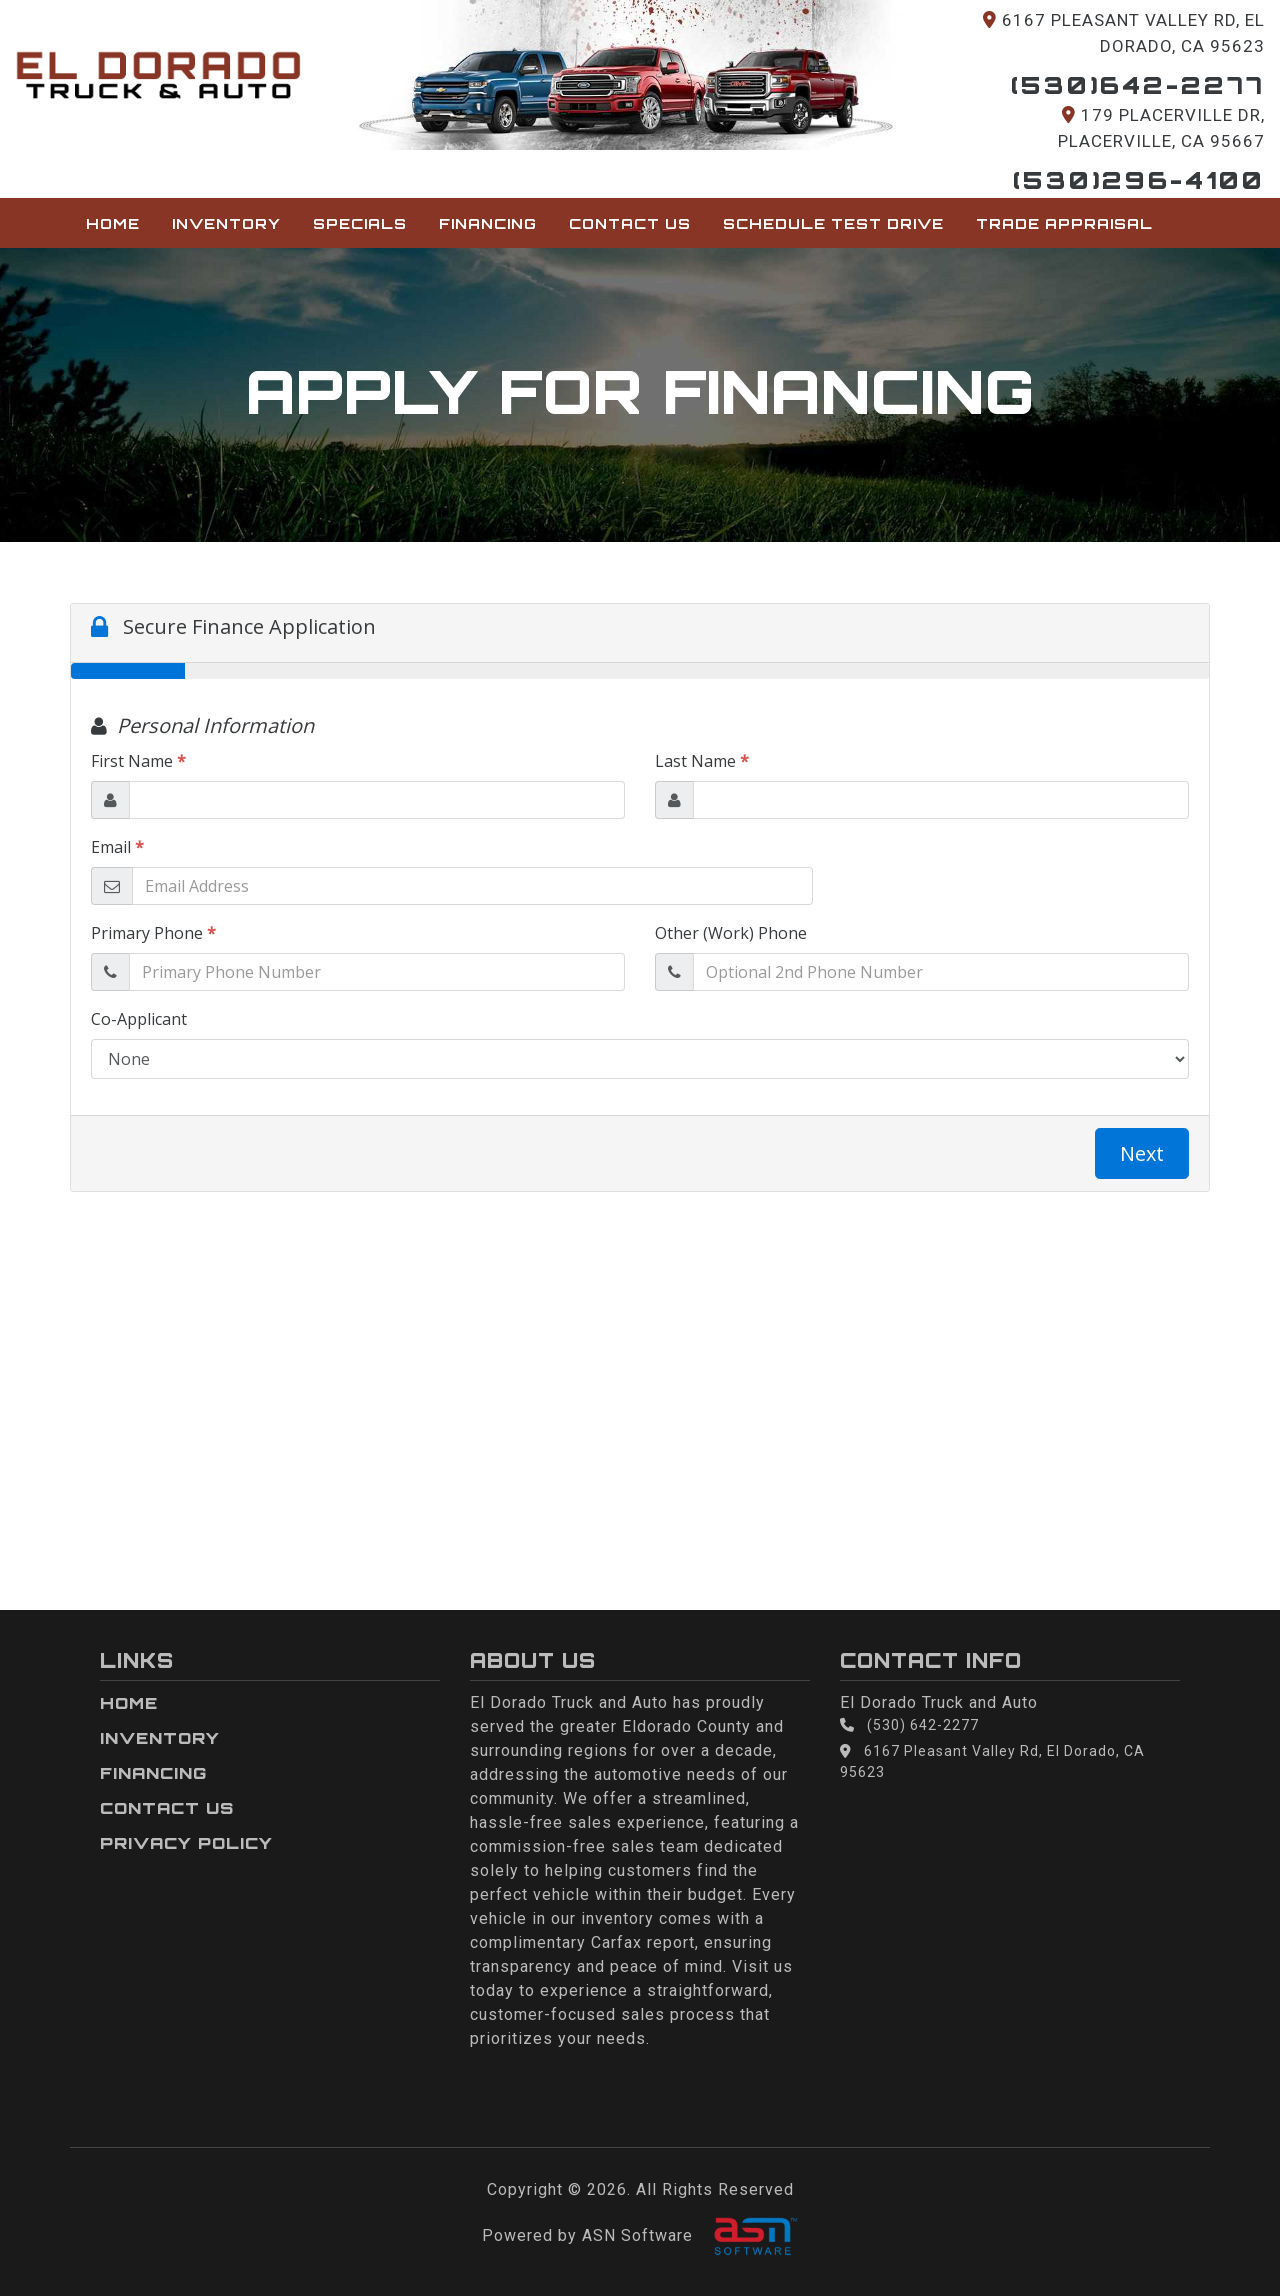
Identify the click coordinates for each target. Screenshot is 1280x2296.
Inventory (226, 223)
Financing (488, 223)
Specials (360, 223)
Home (113, 223)
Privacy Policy (186, 1843)
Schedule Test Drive (833, 223)
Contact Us (630, 223)
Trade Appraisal (1064, 223)
